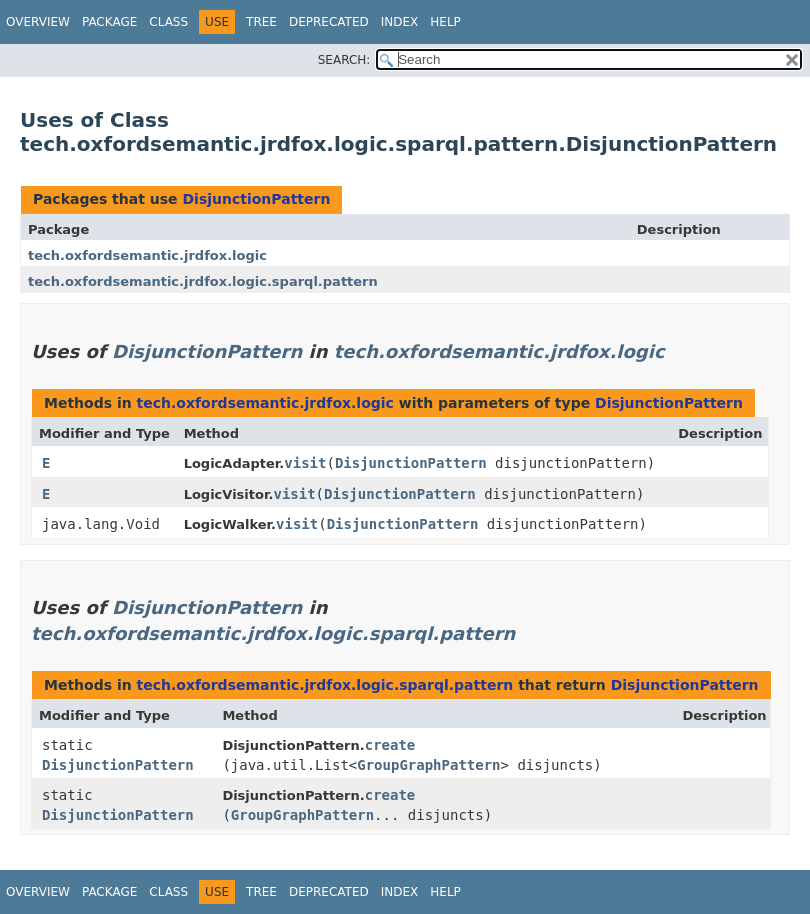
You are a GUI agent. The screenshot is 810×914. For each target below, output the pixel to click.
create (390, 745)
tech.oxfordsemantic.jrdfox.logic (147, 255)
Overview (38, 22)
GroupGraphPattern (428, 765)
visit (305, 463)
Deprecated (329, 22)
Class (168, 22)
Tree (261, 22)
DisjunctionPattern (256, 199)
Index (400, 22)
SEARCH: (344, 60)
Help (445, 22)
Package (109, 22)
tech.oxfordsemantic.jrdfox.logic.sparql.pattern (203, 281)
